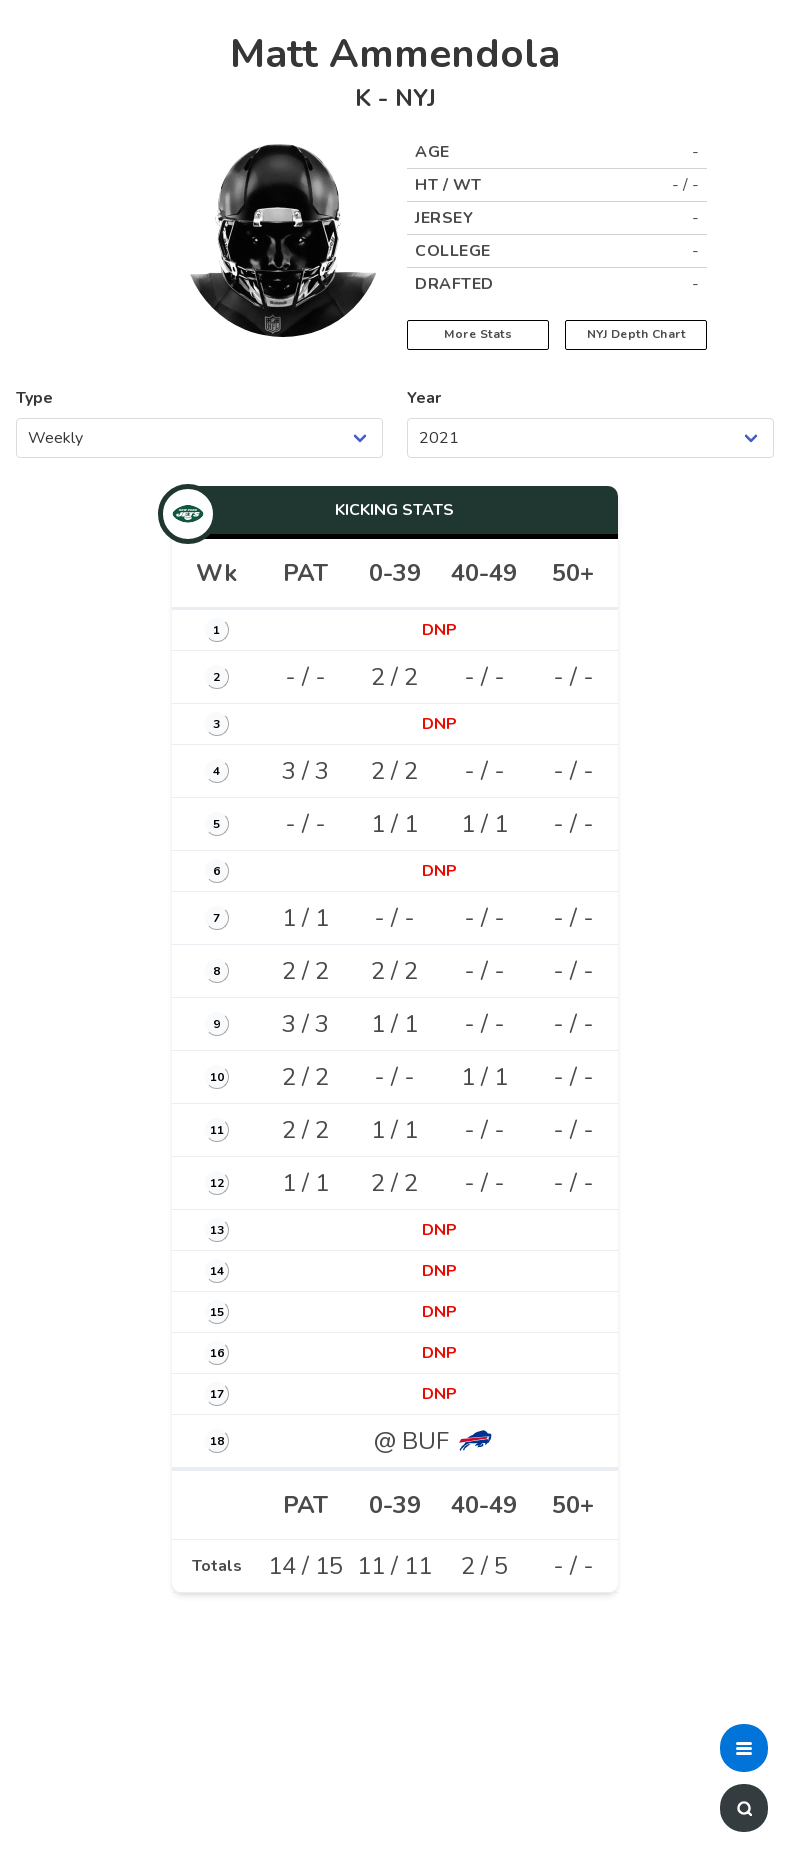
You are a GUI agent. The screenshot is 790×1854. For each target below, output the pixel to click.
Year (424, 398)
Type (34, 398)
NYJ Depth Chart (636, 334)
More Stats (478, 334)
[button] (744, 1748)
